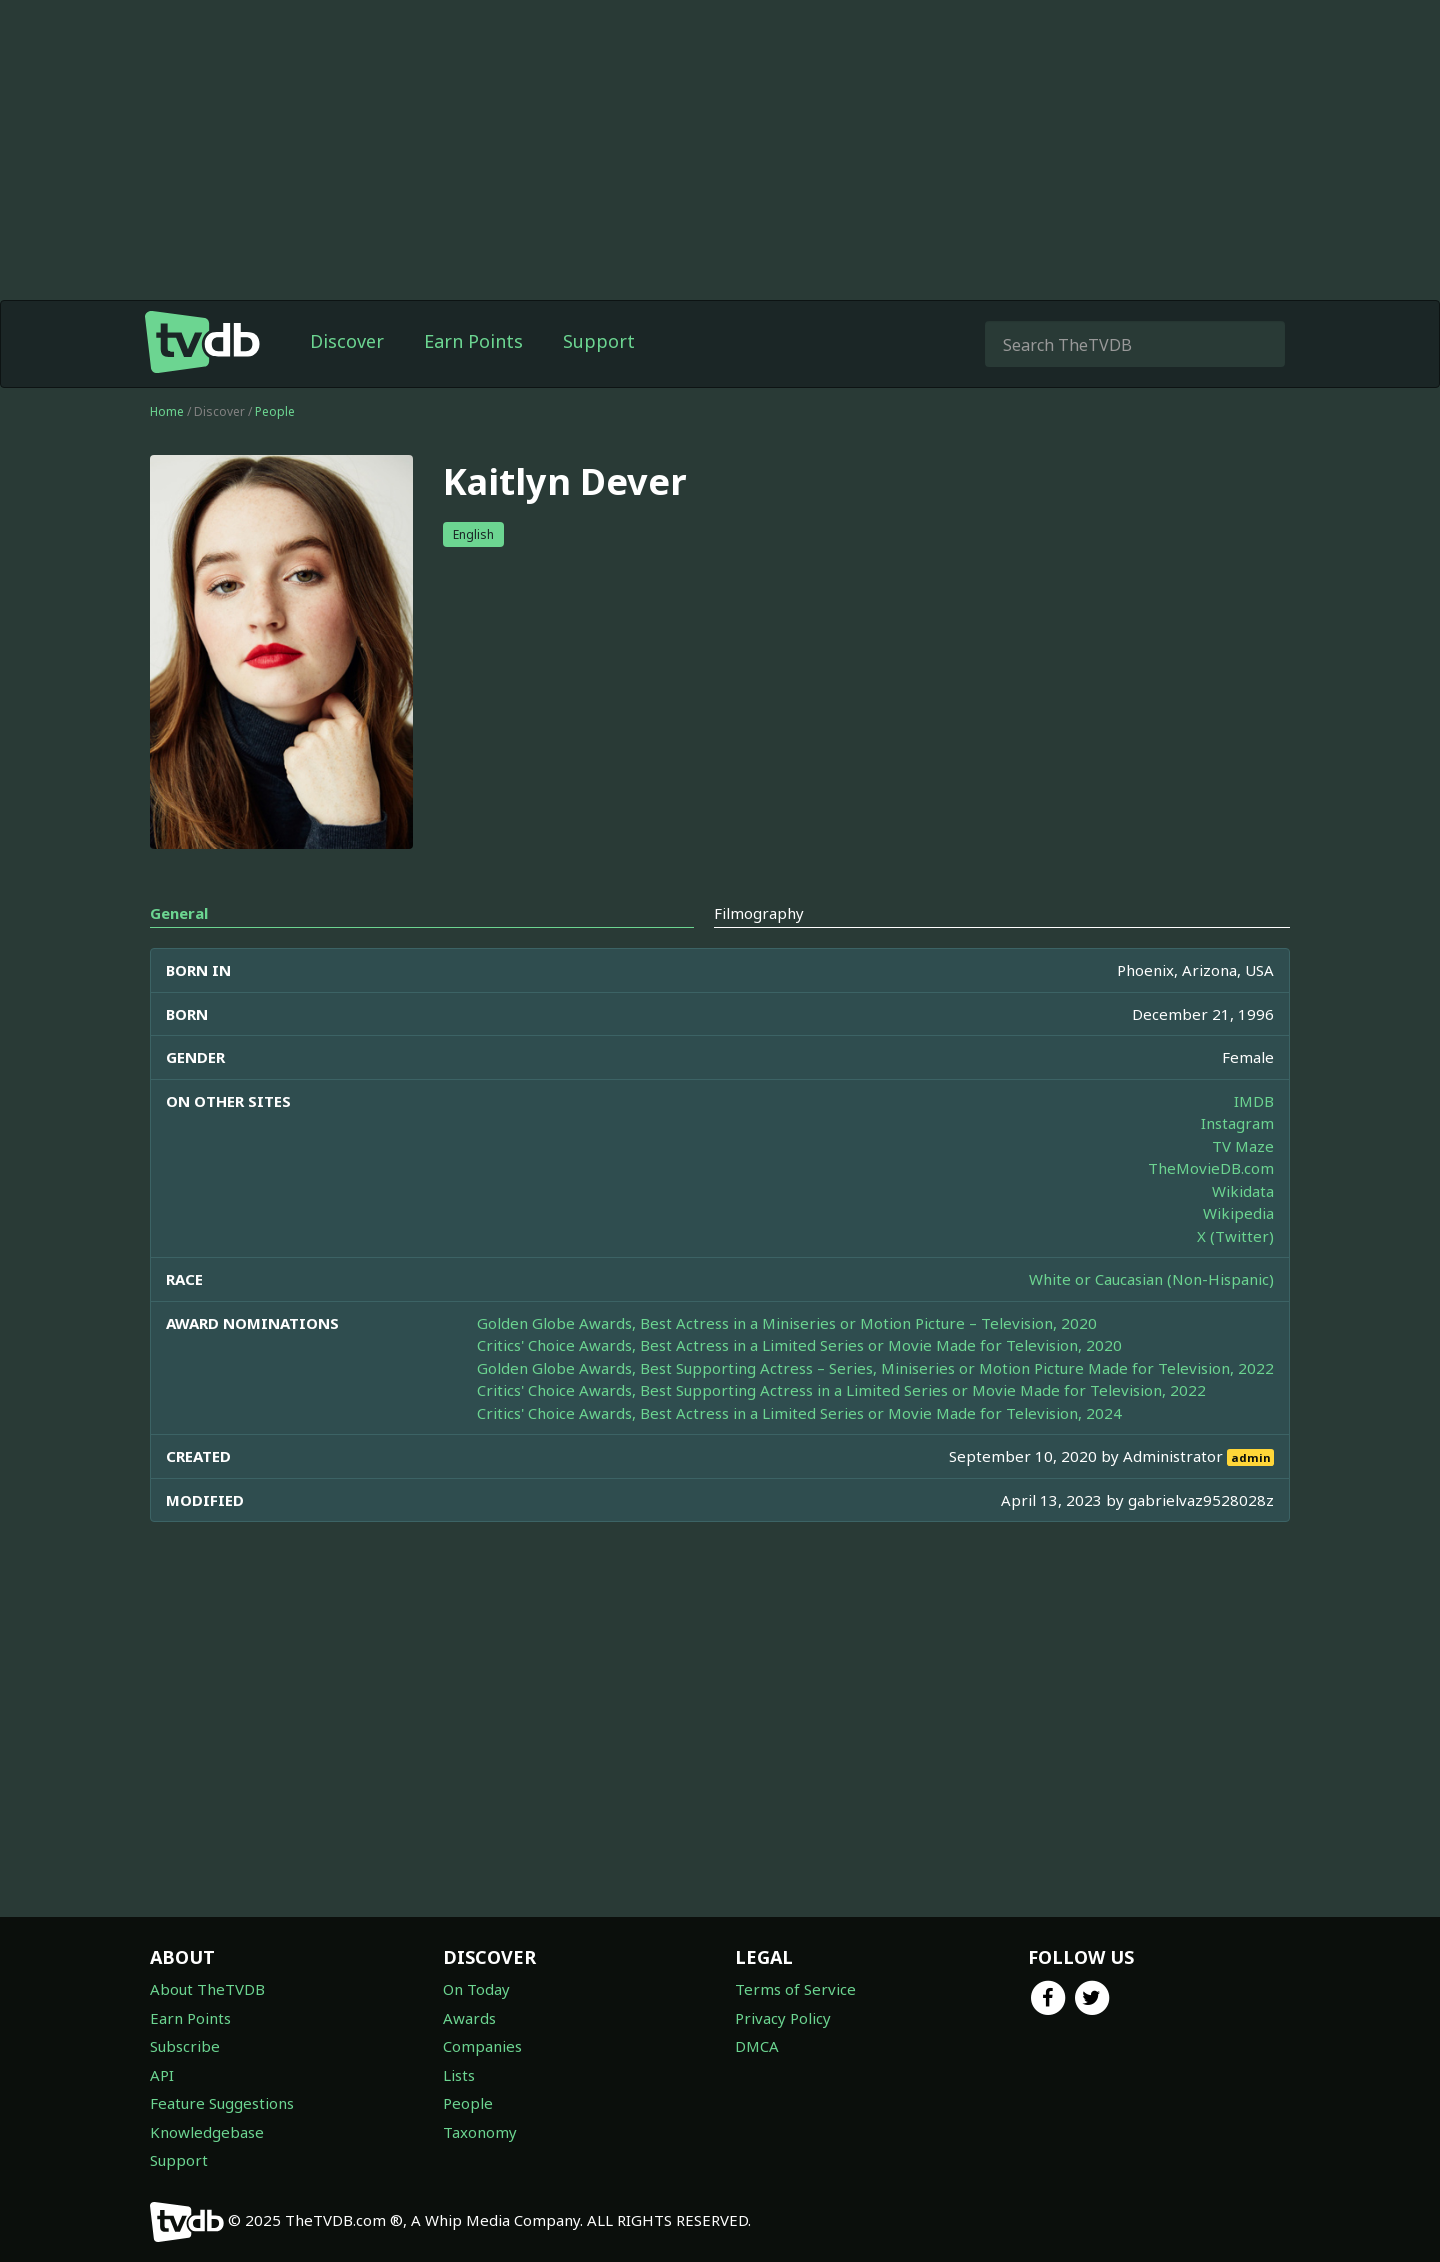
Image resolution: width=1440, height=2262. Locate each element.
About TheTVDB (207, 1989)
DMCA (757, 2046)
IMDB (1254, 1101)
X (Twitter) (1235, 1236)
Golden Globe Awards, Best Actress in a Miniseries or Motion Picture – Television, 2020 (787, 1323)
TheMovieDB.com (1211, 1168)
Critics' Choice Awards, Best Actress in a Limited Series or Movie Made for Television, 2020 (799, 1345)
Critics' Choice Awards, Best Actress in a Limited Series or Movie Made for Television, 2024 (799, 1413)
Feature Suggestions (222, 2103)
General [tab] (179, 913)
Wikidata (1243, 1191)
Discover (347, 341)
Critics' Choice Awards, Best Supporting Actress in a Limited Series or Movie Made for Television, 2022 (841, 1390)
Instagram (1237, 1123)
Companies (482, 2046)
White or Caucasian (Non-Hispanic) (1151, 1279)
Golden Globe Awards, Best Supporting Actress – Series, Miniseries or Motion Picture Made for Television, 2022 (875, 1368)
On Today (476, 1989)
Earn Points (473, 341)
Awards (469, 2018)
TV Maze (1243, 1146)
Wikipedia (1238, 1213)
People (275, 411)
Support (599, 341)
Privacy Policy (783, 2018)
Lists (459, 2075)
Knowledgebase (207, 2132)
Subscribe (185, 2046)
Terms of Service (795, 1989)
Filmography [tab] (759, 913)
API (162, 2075)
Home (167, 411)
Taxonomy (480, 2132)
